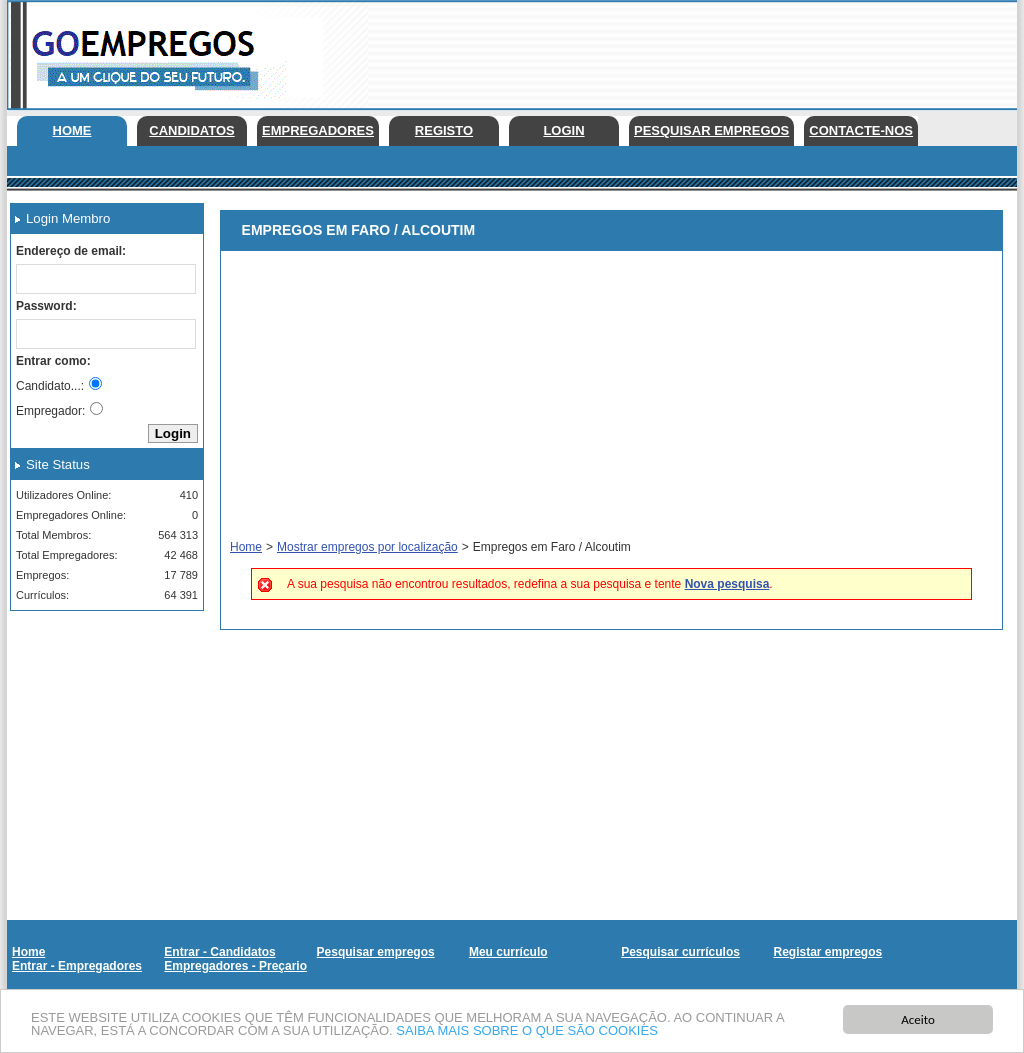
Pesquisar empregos (711, 130)
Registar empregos (827, 952)
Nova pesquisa (727, 584)
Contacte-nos (861, 130)
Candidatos (191, 130)
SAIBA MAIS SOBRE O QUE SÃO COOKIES (527, 1031)
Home (72, 130)
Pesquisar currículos (680, 952)
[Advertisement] (100, 726)
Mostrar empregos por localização (367, 547)
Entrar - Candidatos (219, 952)
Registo (444, 130)
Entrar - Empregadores (77, 966)
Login (563, 130)
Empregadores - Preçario (235, 966)
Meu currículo (508, 952)
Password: (46, 306)
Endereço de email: (71, 251)
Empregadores (318, 130)
